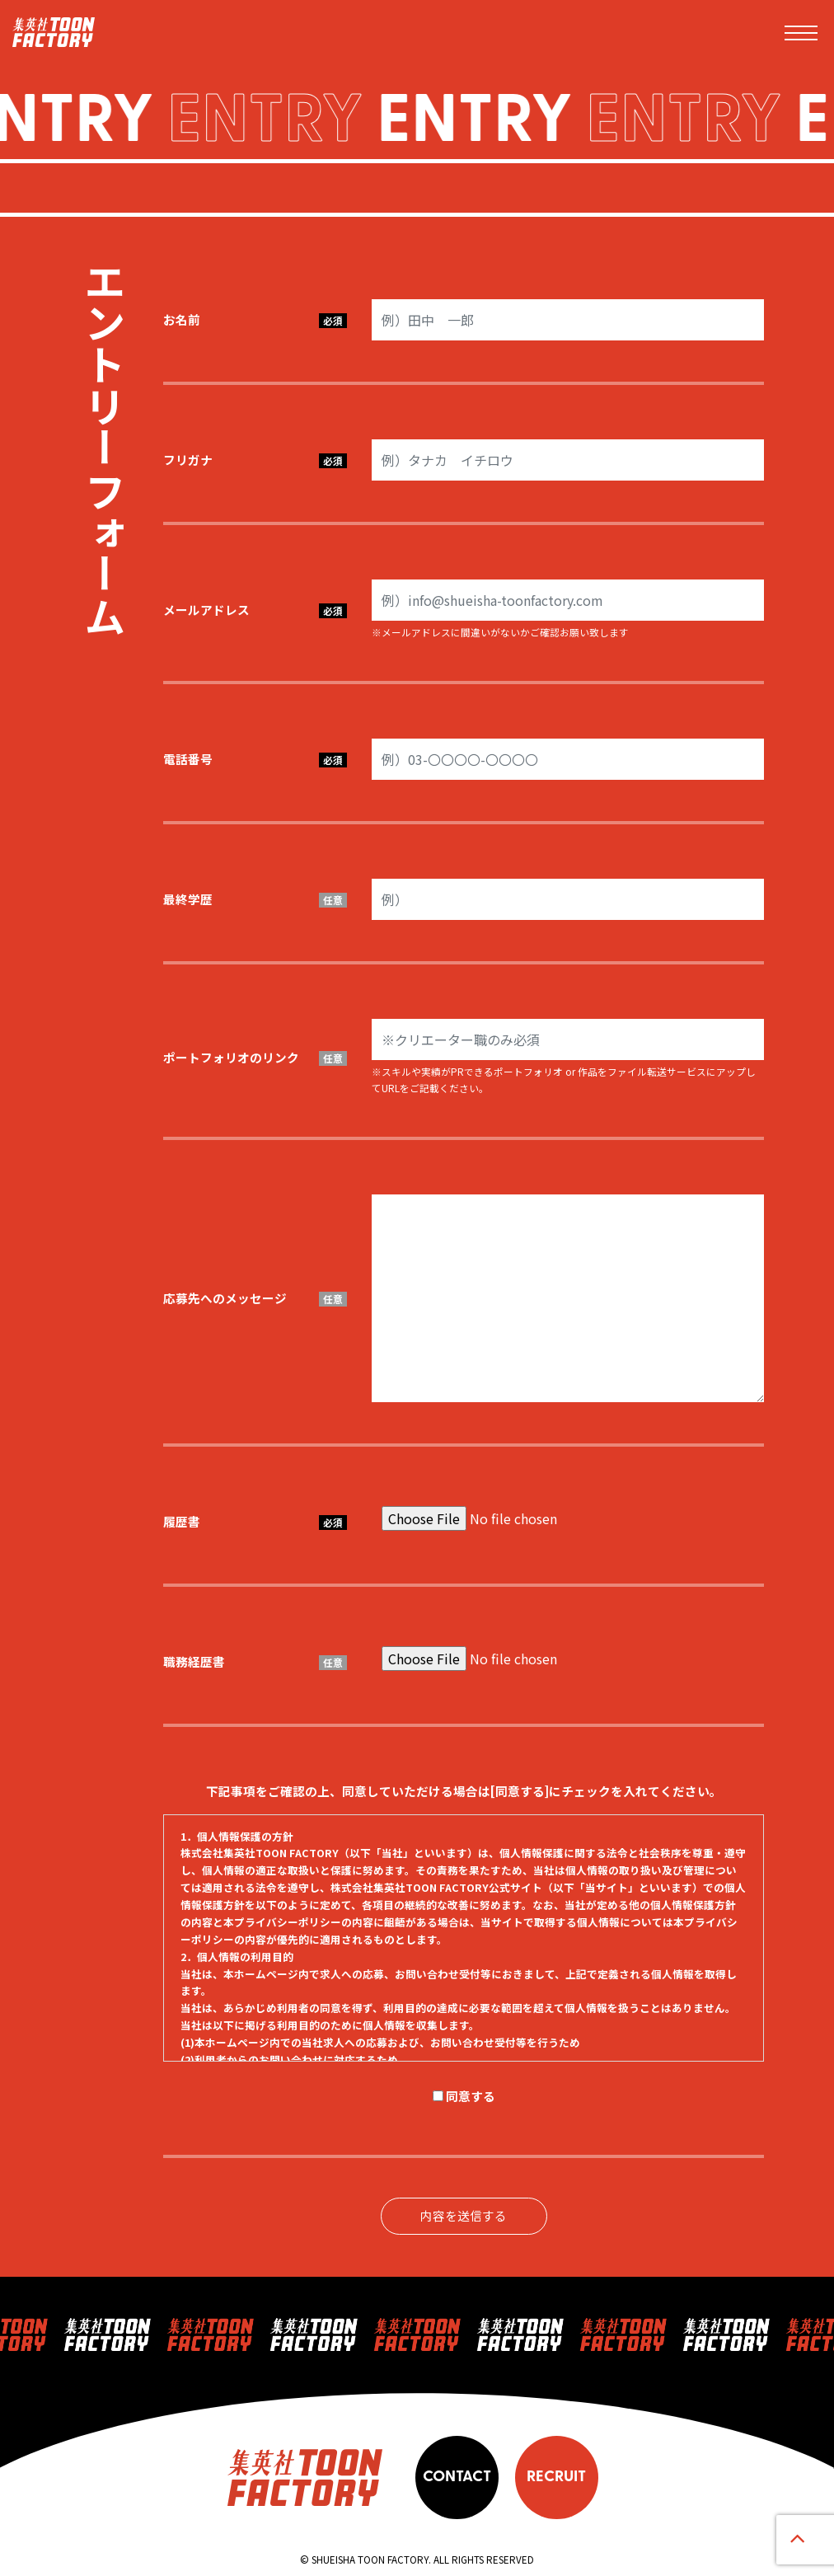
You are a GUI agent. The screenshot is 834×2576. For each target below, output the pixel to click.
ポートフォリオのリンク (255, 1057)
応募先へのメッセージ (255, 1298)
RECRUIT (556, 2477)
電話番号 (255, 758)
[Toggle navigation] (801, 33)
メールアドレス (255, 609)
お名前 (255, 319)
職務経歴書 (255, 1661)
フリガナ (255, 459)
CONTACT (457, 2477)
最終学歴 (255, 899)
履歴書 (255, 1521)
